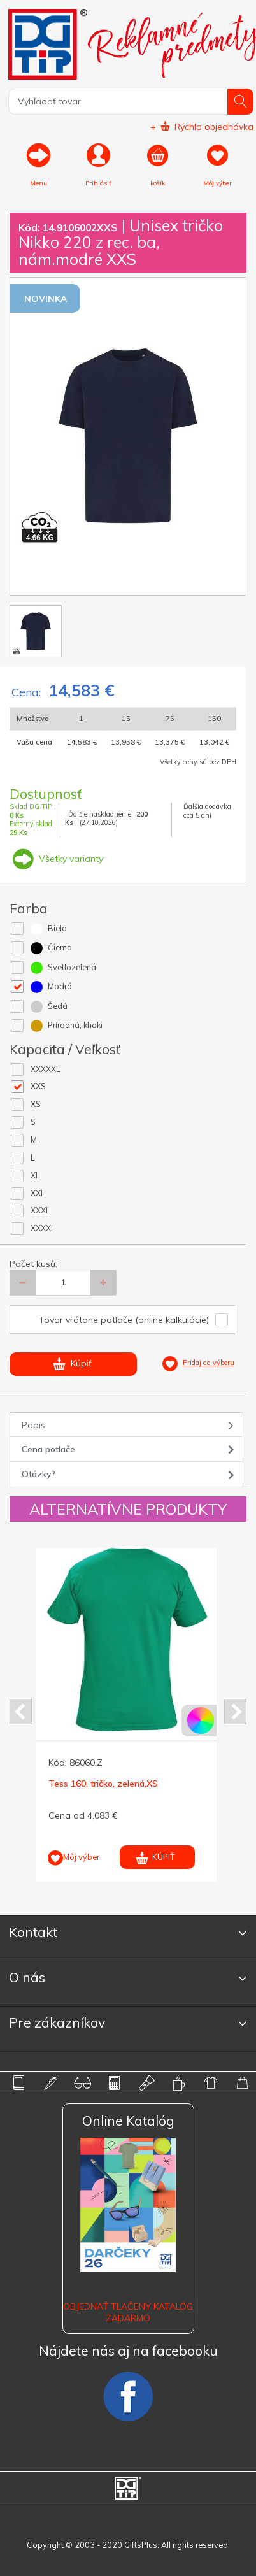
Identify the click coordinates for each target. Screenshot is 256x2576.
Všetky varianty (56, 858)
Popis (33, 1425)
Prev (21, 1711)
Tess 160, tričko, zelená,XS (103, 1783)
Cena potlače (48, 1449)
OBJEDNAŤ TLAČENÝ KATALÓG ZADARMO (128, 2312)
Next (235, 1711)
